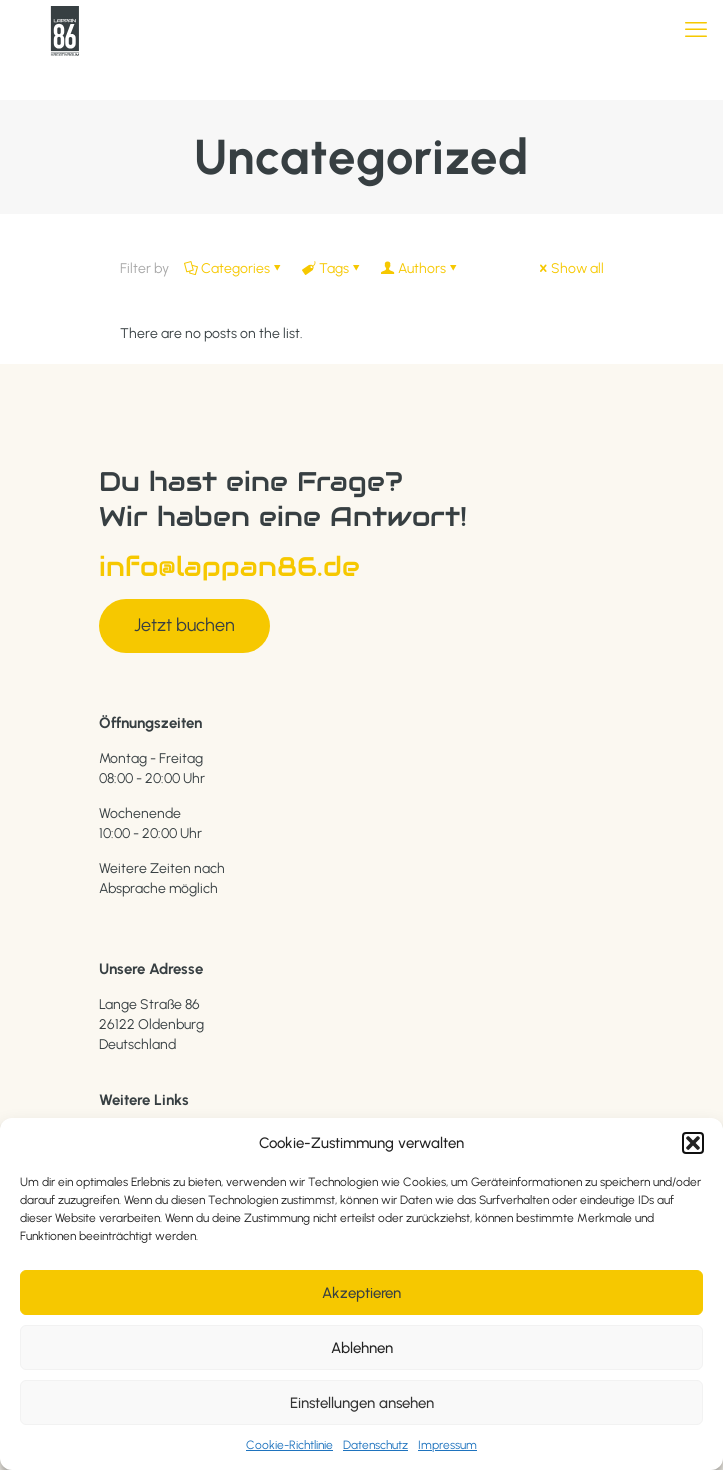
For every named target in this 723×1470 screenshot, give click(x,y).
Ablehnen (362, 1348)
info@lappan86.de (229, 566)
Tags (332, 268)
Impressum (447, 1445)
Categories (234, 268)
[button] (693, 1143)
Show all (570, 268)
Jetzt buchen (184, 625)
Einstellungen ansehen (362, 1403)
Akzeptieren (361, 1293)
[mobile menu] (696, 30)
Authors (420, 268)
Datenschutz (375, 1445)
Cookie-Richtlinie (289, 1445)
